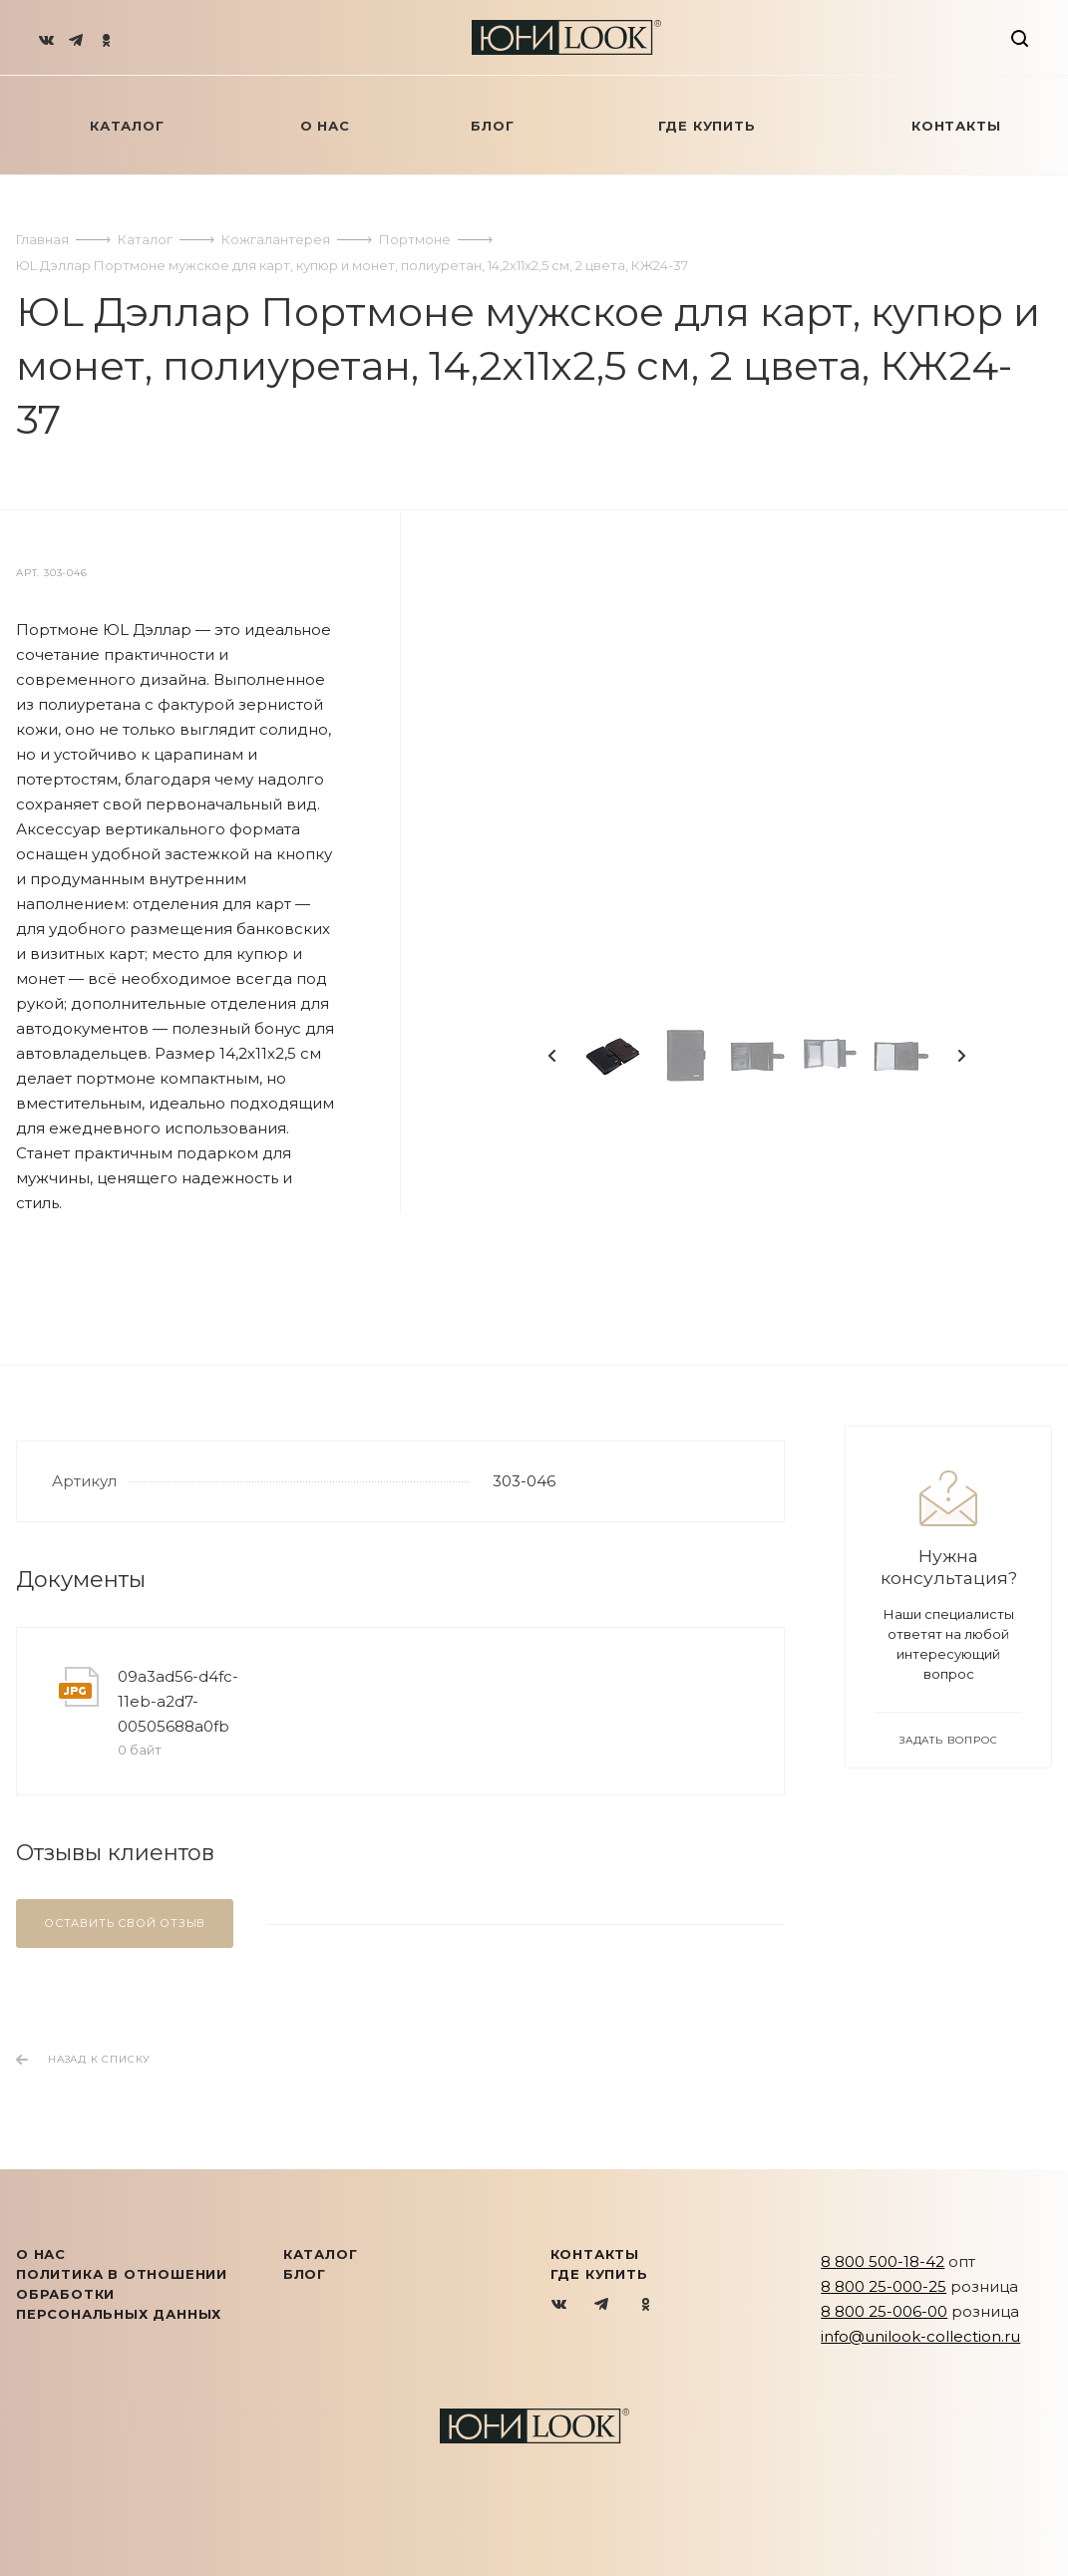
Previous (552, 1056)
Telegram (602, 2305)
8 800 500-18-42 (882, 2261)
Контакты (594, 2254)
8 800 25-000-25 (883, 2286)
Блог (304, 2274)
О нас (41, 2254)
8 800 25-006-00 (884, 2311)
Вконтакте (559, 2305)
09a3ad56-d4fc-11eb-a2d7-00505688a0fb (178, 1701)
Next (961, 1056)
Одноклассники (645, 2305)
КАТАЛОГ (320, 2254)
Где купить (599, 2274)
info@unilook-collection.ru (920, 2336)
